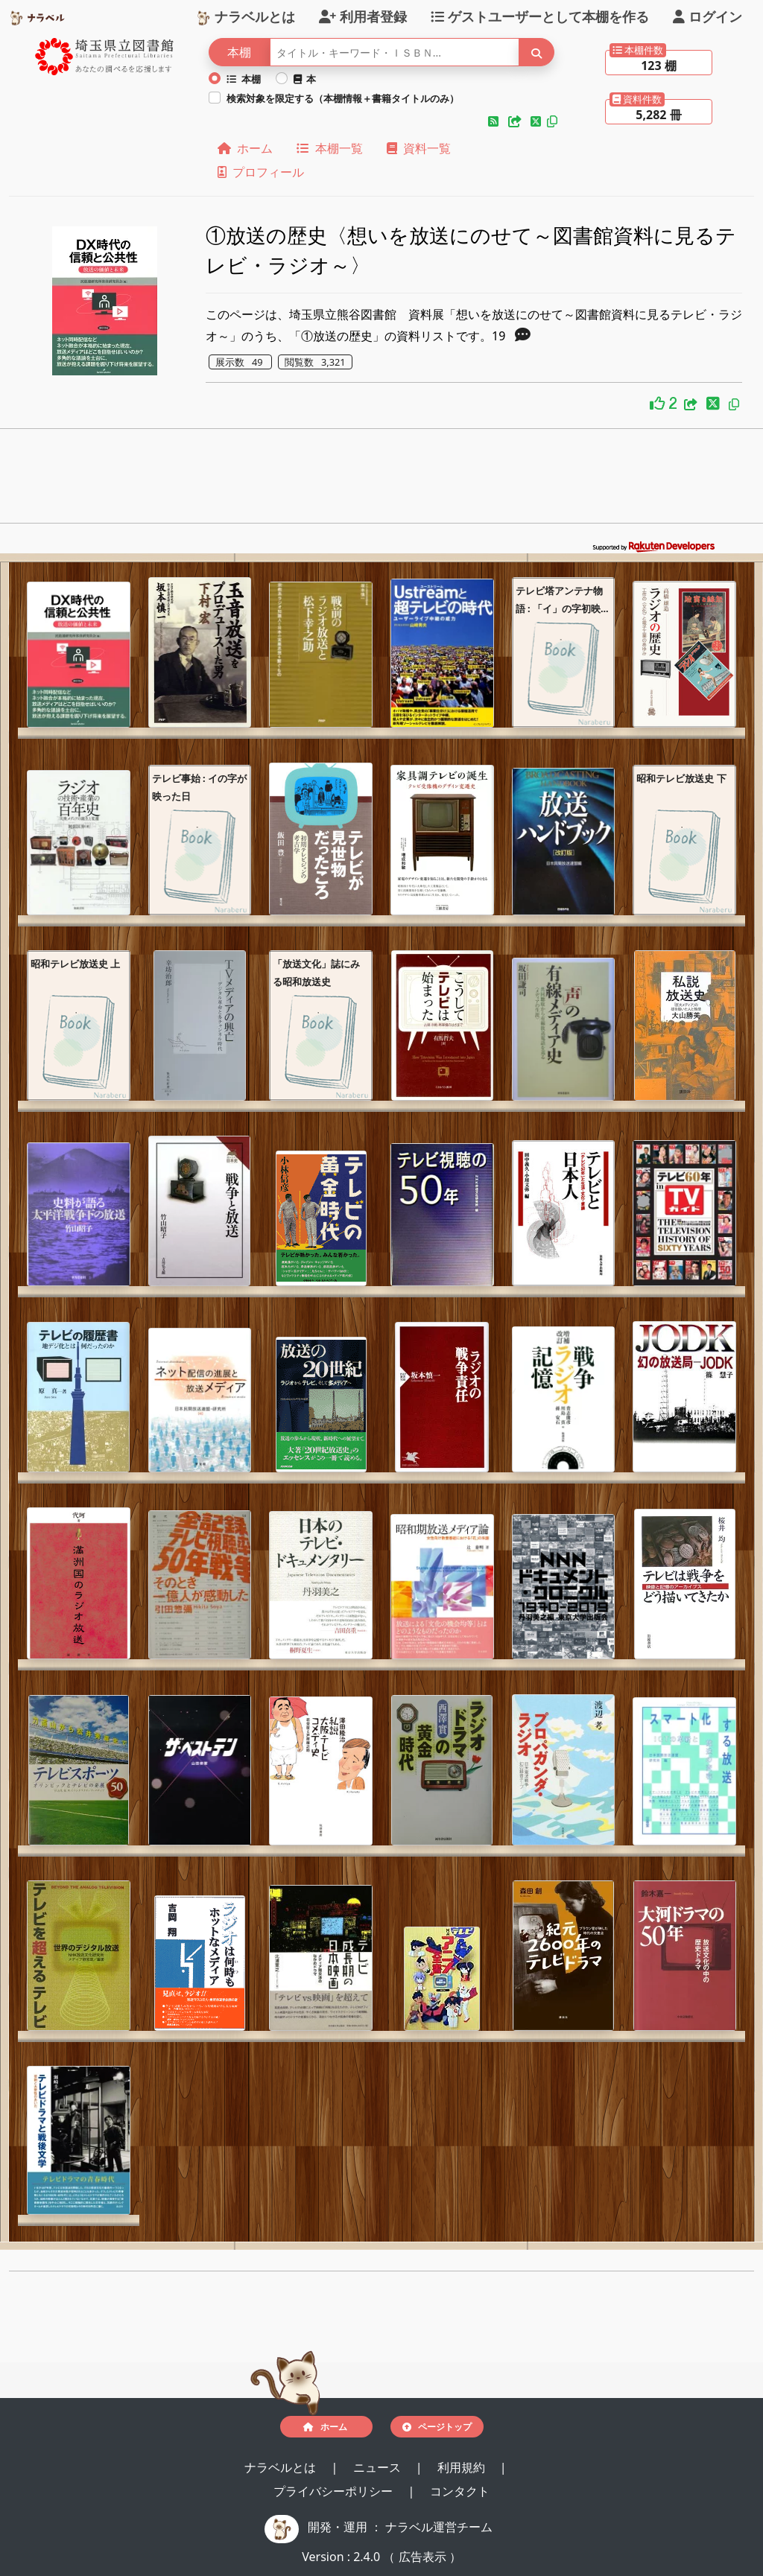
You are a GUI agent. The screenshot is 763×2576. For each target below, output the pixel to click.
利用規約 (462, 2467)
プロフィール (261, 172)
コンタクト (460, 2491)
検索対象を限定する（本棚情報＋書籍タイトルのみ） (343, 98)
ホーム (245, 148)
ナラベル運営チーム (439, 2527)
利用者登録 (363, 15)
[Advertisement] (381, 480)
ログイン (707, 15)
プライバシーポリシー (334, 2491)
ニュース (378, 2467)
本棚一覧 (329, 148)
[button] (494, 121)
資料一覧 (419, 148)
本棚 (244, 79)
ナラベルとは (245, 15)
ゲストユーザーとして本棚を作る (540, 15)
